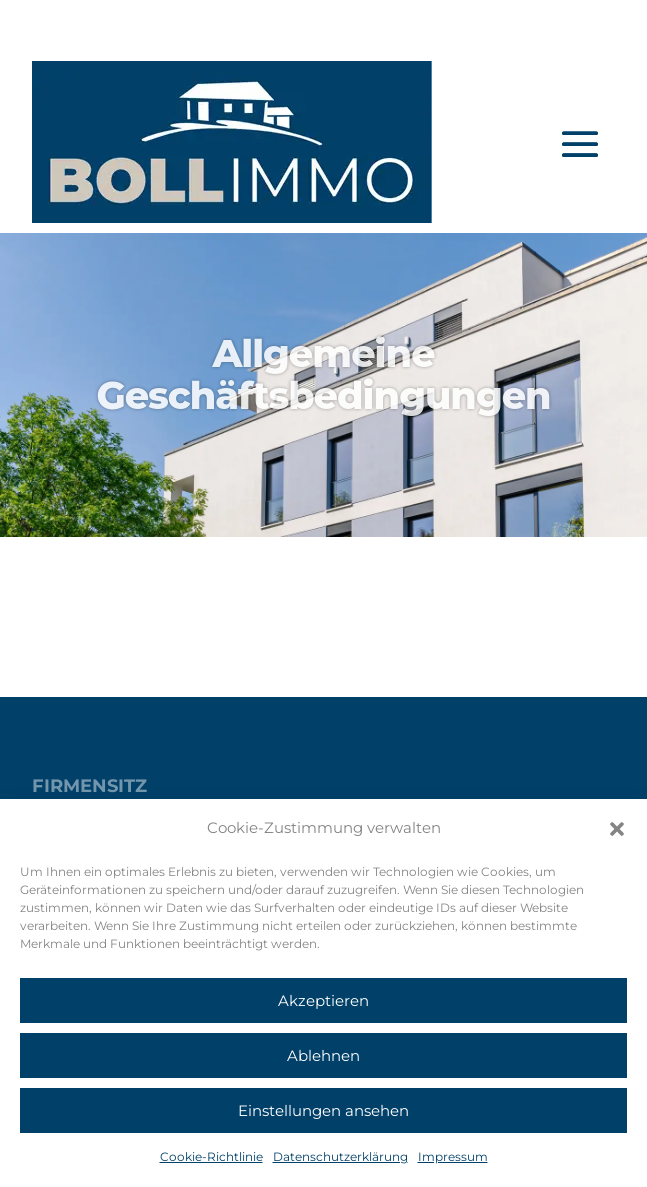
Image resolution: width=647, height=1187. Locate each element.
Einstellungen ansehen (323, 1110)
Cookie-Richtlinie (211, 1156)
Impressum (453, 1156)
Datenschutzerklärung (340, 1156)
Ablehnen (323, 1055)
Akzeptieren (323, 1000)
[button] (617, 829)
